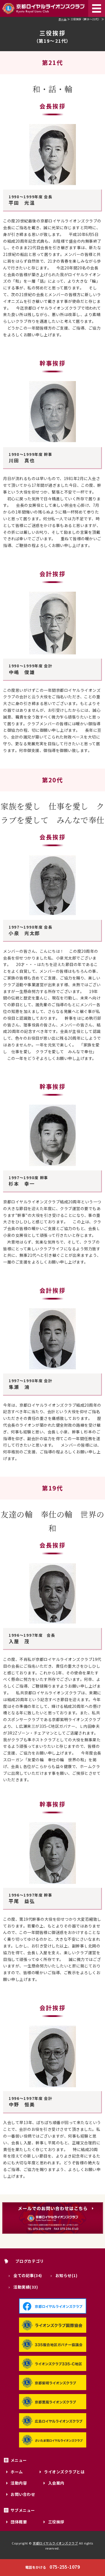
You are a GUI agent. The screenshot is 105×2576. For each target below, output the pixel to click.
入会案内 (56, 2483)
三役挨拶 (56, 2522)
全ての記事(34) (27, 2275)
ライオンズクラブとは (64, 2471)
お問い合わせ (23, 2494)
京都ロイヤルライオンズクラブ (55, 2543)
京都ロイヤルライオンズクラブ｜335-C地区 (43, 8)
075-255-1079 (52, 2567)
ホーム (63, 19)
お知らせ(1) (66, 2275)
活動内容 (19, 2483)
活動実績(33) (25, 2287)
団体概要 (19, 2522)
